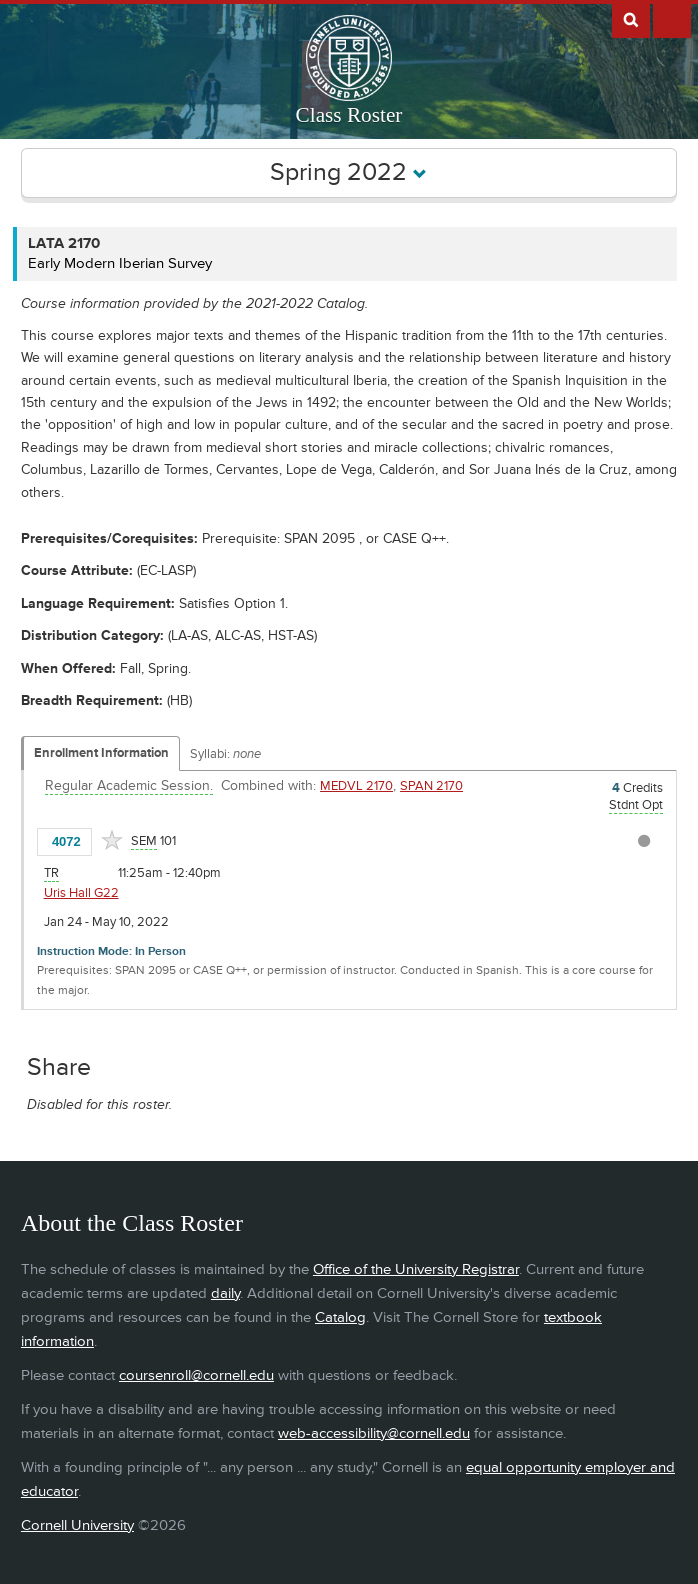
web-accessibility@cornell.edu (374, 1433)
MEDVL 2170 (356, 786)
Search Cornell (631, 19)
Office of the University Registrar (416, 1269)
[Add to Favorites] (112, 840)
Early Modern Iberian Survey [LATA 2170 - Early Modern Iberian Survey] (120, 263)
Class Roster (349, 115)
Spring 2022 (348, 172)
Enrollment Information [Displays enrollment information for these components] (101, 753)
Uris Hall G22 (81, 893)
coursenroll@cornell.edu (196, 1375)
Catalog (340, 1317)
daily (225, 1293)
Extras (672, 19)
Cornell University (77, 1525)
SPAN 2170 (431, 786)
